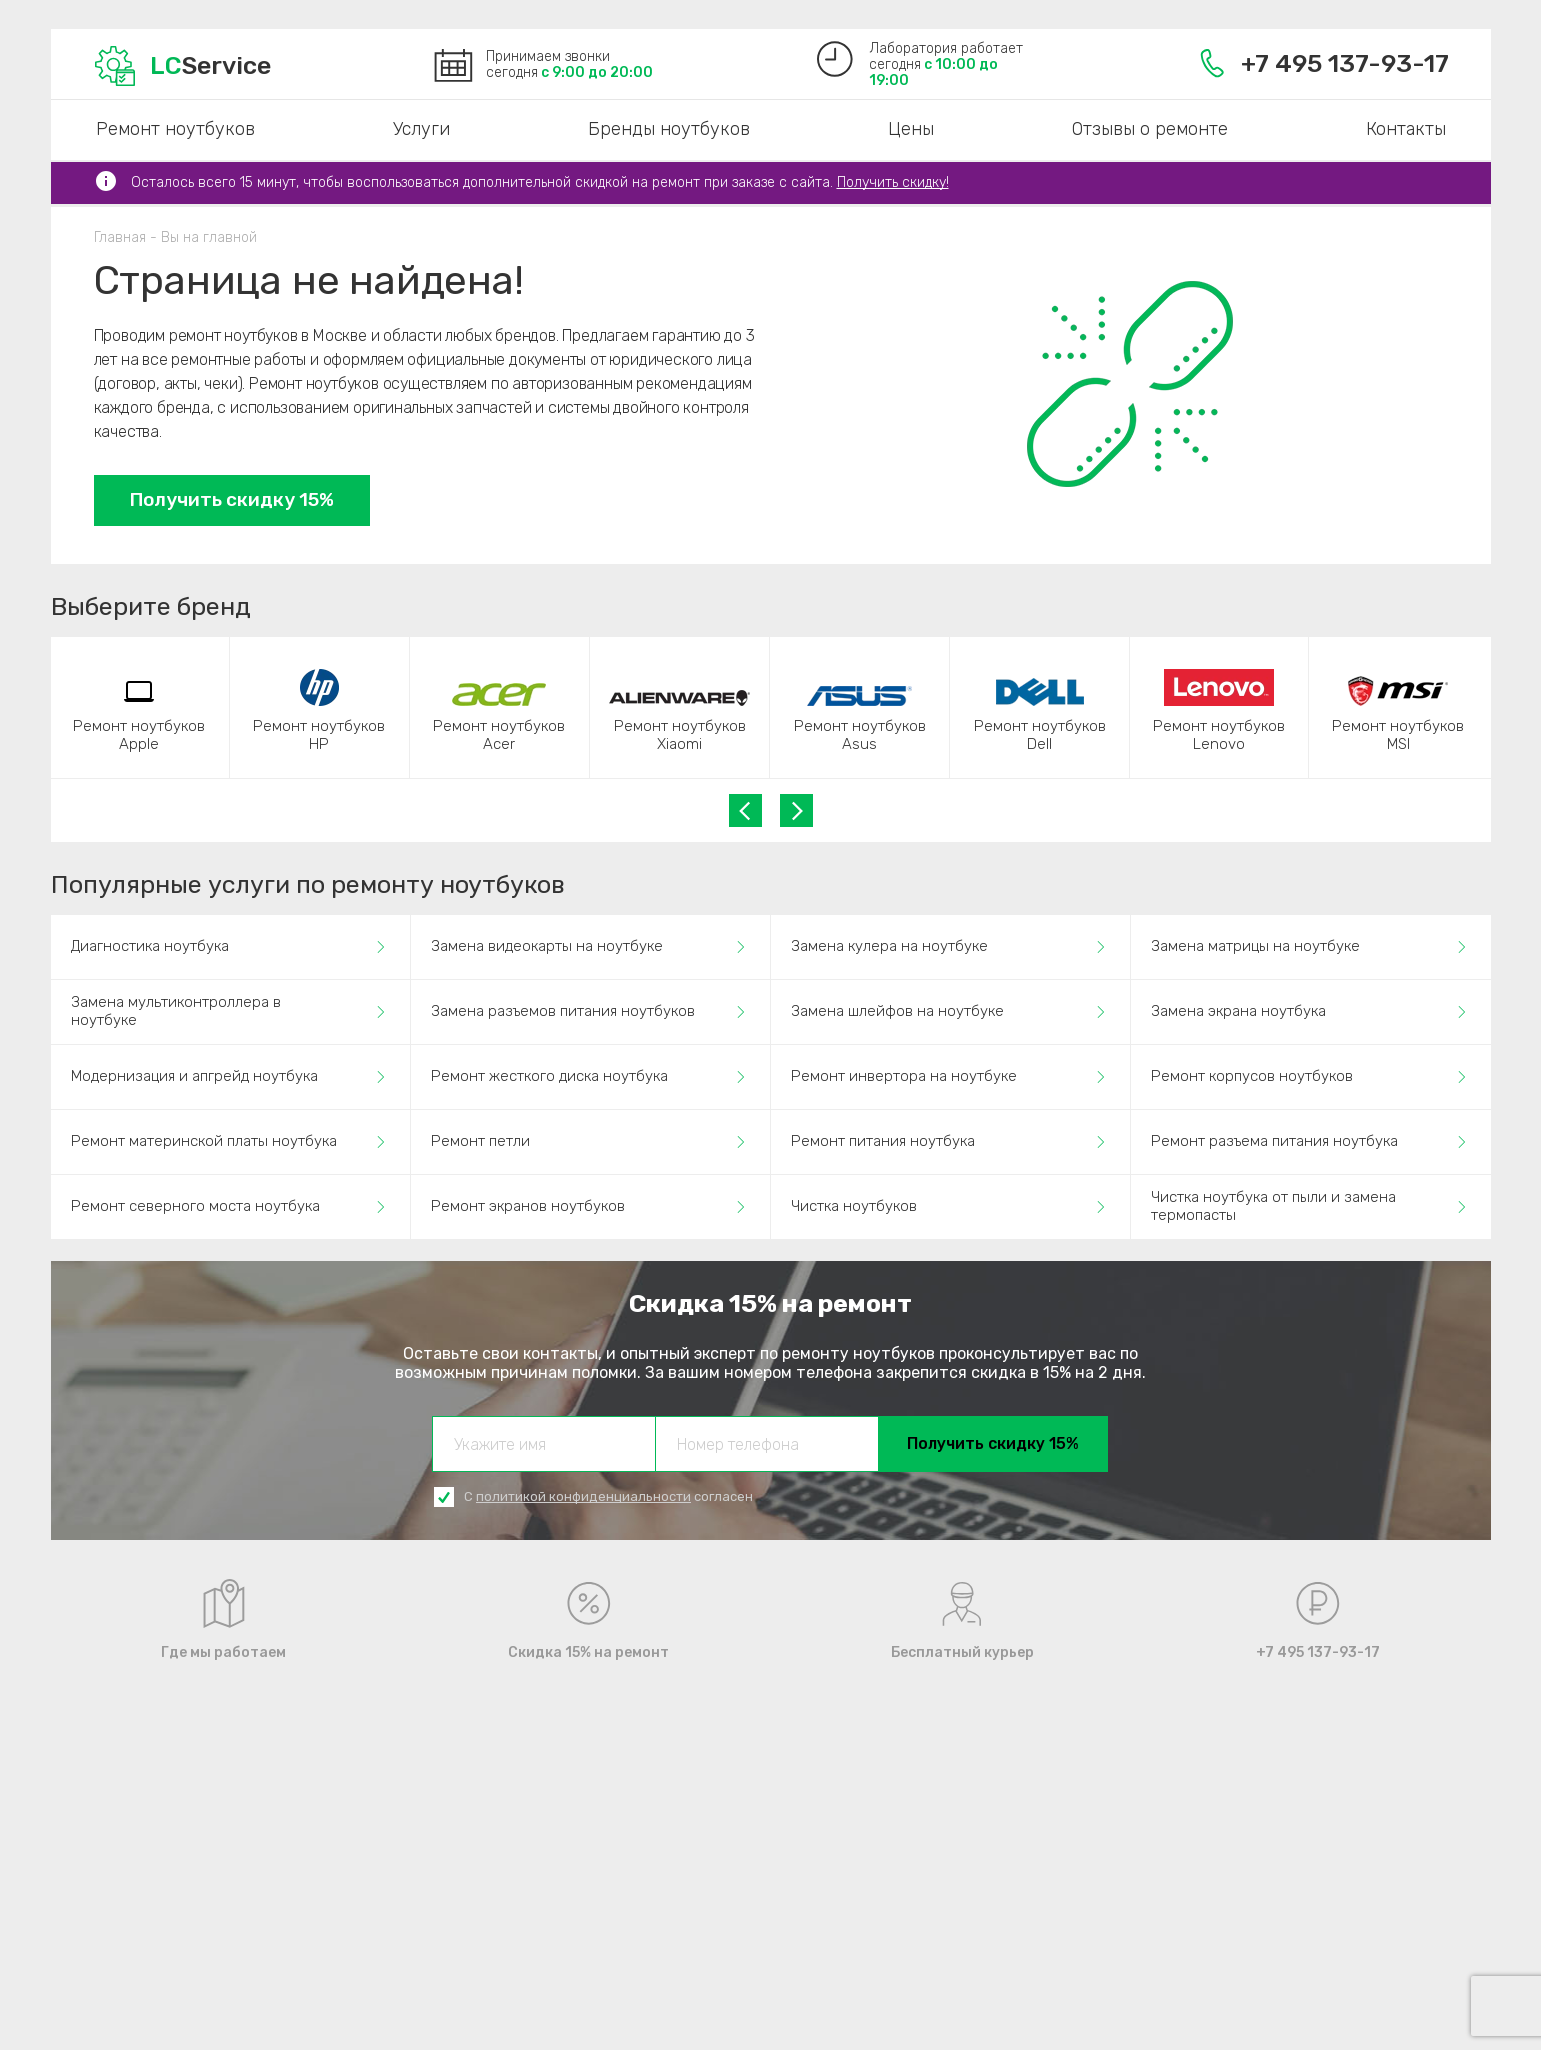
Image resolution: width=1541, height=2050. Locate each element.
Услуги (421, 129)
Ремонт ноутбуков (175, 129)
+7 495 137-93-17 (1324, 63)
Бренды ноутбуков (669, 129)
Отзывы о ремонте (1150, 129)
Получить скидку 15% (232, 499)
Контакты (1406, 129)
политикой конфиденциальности (583, 1496)
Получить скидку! (893, 182)
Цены (911, 129)
